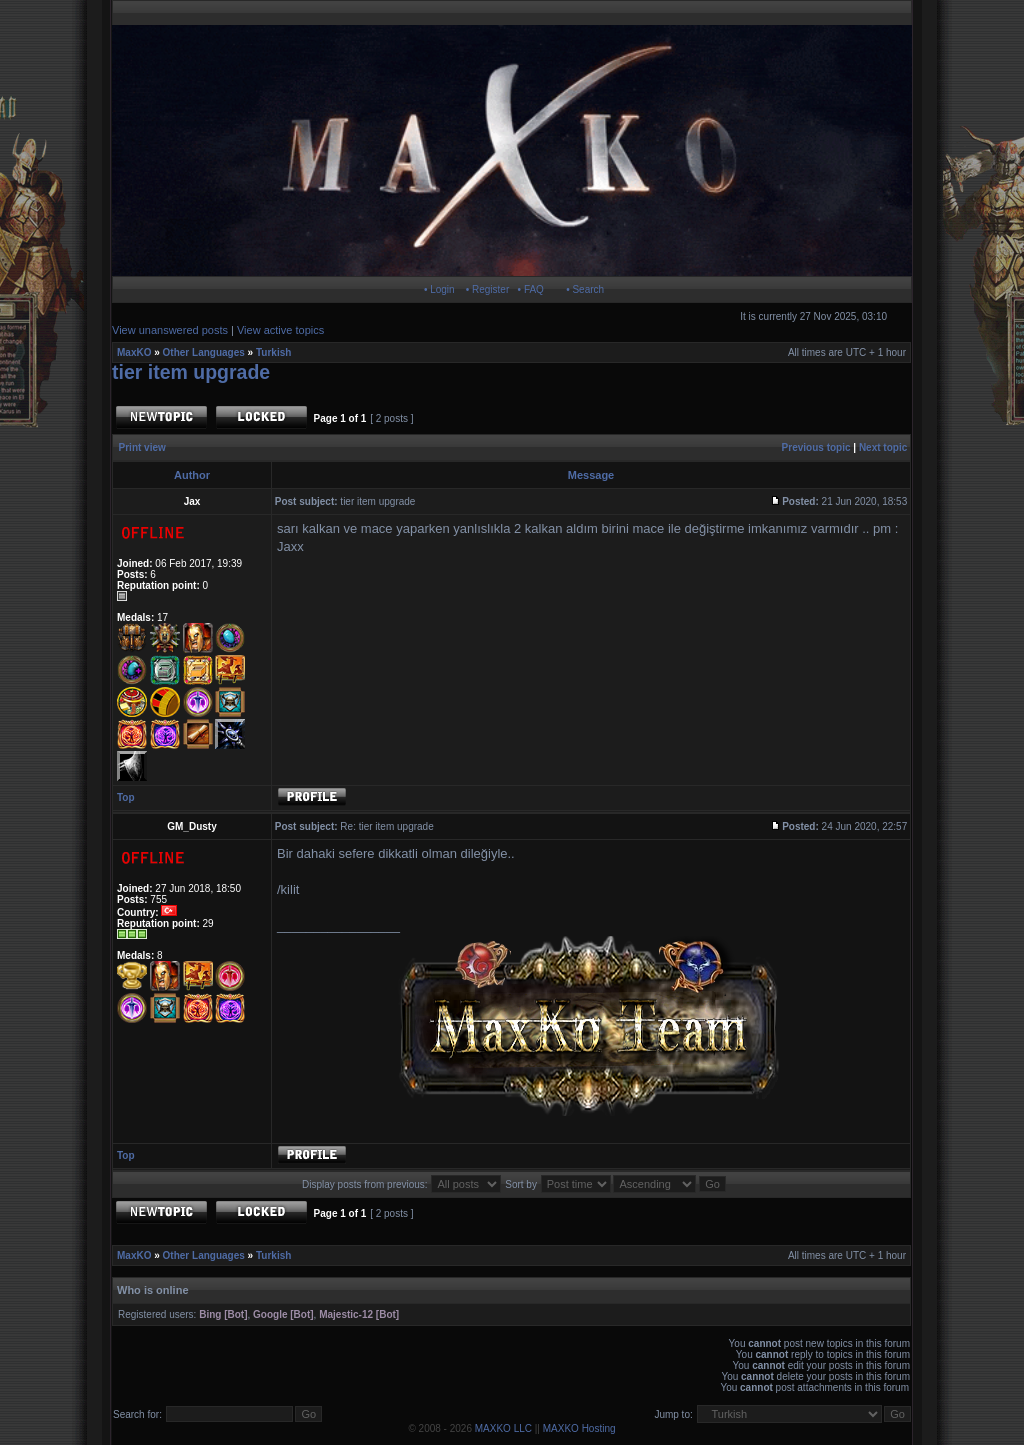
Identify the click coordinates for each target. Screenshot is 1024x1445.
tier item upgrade (191, 372)
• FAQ (531, 289)
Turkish (273, 352)
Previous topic (816, 447)
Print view (142, 447)
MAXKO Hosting (579, 1428)
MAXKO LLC (503, 1428)
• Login (439, 289)
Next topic (883, 447)
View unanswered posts (170, 330)
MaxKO (134, 352)
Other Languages (204, 352)
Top (126, 797)
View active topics (280, 330)
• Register (488, 289)
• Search (585, 289)
